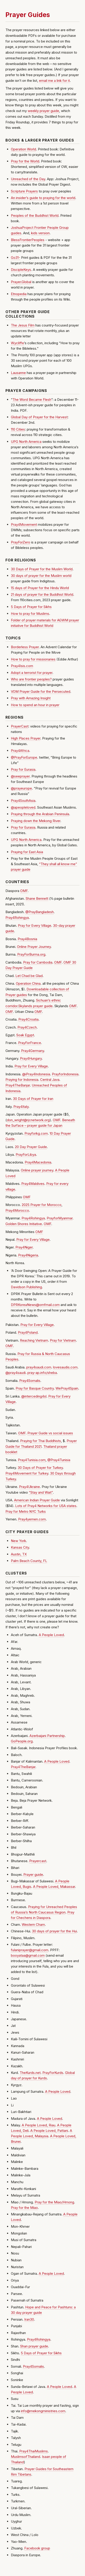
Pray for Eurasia (23, 769)
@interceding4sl (33, 1396)
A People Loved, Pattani (49, 2130)
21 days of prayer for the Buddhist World (42, 594)
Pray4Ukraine (29, 1487)
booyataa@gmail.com (28, 1955)
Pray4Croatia (28, 1019)
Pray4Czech (27, 1027)
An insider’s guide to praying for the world (43, 198)
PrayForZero (20, 542)
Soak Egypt (25, 1035)
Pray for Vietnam (63, 1340)
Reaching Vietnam (34, 1340)
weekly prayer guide (43, 111)
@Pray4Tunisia (58, 1460)
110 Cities (18, 429)
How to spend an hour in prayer (35, 705)
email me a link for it (54, 80)
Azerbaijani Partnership (47, 1736)
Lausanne (18, 373)
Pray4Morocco (17, 1210)
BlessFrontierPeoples (27, 240)
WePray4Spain (67, 1388)
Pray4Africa (20, 750)
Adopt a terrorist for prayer (31, 672)
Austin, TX (19, 1554)
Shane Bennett (37, 898)
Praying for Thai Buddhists (40, 1441)
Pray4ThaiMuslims (33, 2451)
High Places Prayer (25, 738)
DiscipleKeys (21, 269)
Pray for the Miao (24, 2207)
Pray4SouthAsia (23, 800)
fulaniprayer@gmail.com (29, 1950)
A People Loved (51, 1635)
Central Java (49, 1079)
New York (18, 1541)
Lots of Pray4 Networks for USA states (45, 1506)
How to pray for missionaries (33, 659)
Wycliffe (17, 343)
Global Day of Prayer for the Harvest (39, 417)
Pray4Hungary (31, 1058)
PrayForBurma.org (31, 954)
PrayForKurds (52, 2072)
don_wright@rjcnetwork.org (28, 1120)
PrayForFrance (29, 1043)
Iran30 (29, 2319)
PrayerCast (19, 726)
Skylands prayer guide (35, 1006)
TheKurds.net (30, 2072)
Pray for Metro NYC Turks (25, 1511)
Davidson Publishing (26, 1287)
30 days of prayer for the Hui (54, 1931)
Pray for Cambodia (37, 962)
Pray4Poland (28, 1332)
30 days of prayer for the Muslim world (41, 575)
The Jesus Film (22, 325)
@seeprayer (20, 776)
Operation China (28, 983)
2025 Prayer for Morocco (41, 1205)
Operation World (23, 149)
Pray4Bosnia (27, 939)
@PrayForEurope (24, 757)
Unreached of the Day (28, 179)
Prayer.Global (21, 282)
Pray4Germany (32, 1051)
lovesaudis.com (65, 1367)
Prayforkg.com (36, 1133)
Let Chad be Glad (29, 976)
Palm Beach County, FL (29, 1561)
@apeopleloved (23, 807)
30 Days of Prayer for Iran (33, 1098)
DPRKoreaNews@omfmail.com (35, 1305)
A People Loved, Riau (38, 2125)
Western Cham (33, 1924)
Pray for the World (25, 161)
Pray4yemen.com (32, 1519)
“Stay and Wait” (41, 1492)
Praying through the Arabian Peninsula (40, 814)
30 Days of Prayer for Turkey (40, 1467)
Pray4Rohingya (17, 917)
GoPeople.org (22, 1741)
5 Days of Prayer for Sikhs (31, 607)
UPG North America (26, 441)
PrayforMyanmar (60, 1218)
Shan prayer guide (34, 2346)
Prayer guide (33, 1874)
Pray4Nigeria (28, 1255)
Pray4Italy (21, 1106)
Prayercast (37, 1861)
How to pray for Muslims (30, 613)
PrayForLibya (26, 1154)
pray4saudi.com (38, 1367)
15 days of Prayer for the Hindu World (40, 588)
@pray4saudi (15, 1372)
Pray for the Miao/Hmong (54, 2202)
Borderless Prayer (25, 647)
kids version (40, 233)
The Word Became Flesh (31, 399)
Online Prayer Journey (34, 946)
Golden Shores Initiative (23, 1224)
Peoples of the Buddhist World (34, 215)
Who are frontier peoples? (31, 679)
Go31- (15, 257)
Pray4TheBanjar (17, 1085)
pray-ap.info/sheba (42, 1372)
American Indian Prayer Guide (37, 1500)
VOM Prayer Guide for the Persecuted (40, 691)
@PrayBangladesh (39, 912)
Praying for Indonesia (21, 1079)
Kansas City (20, 1547)
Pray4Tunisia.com (32, 1460)
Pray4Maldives (32, 1183)
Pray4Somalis (29, 1380)
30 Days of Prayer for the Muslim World (42, 569)
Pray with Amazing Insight (31, 698)
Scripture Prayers (24, 191)
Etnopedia (19, 294)
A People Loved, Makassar (54, 1886)
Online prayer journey (37, 1170)
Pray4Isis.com (22, 666)
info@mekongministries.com (43, 2411)
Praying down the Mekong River (35, 821)
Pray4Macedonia (38, 1162)
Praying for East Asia (27, 852)
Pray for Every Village (34, 925)
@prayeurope (21, 788)
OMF (24, 891)
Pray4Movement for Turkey (26, 1473)
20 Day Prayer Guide (31, 1147)
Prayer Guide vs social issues (50, 1433)
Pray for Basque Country (35, 1388)
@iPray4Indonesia (36, 1074)
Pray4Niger (24, 1247)
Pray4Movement (24, 524)
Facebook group (37, 2548)
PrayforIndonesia (65, 1074)
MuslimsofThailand (25, 2456)
